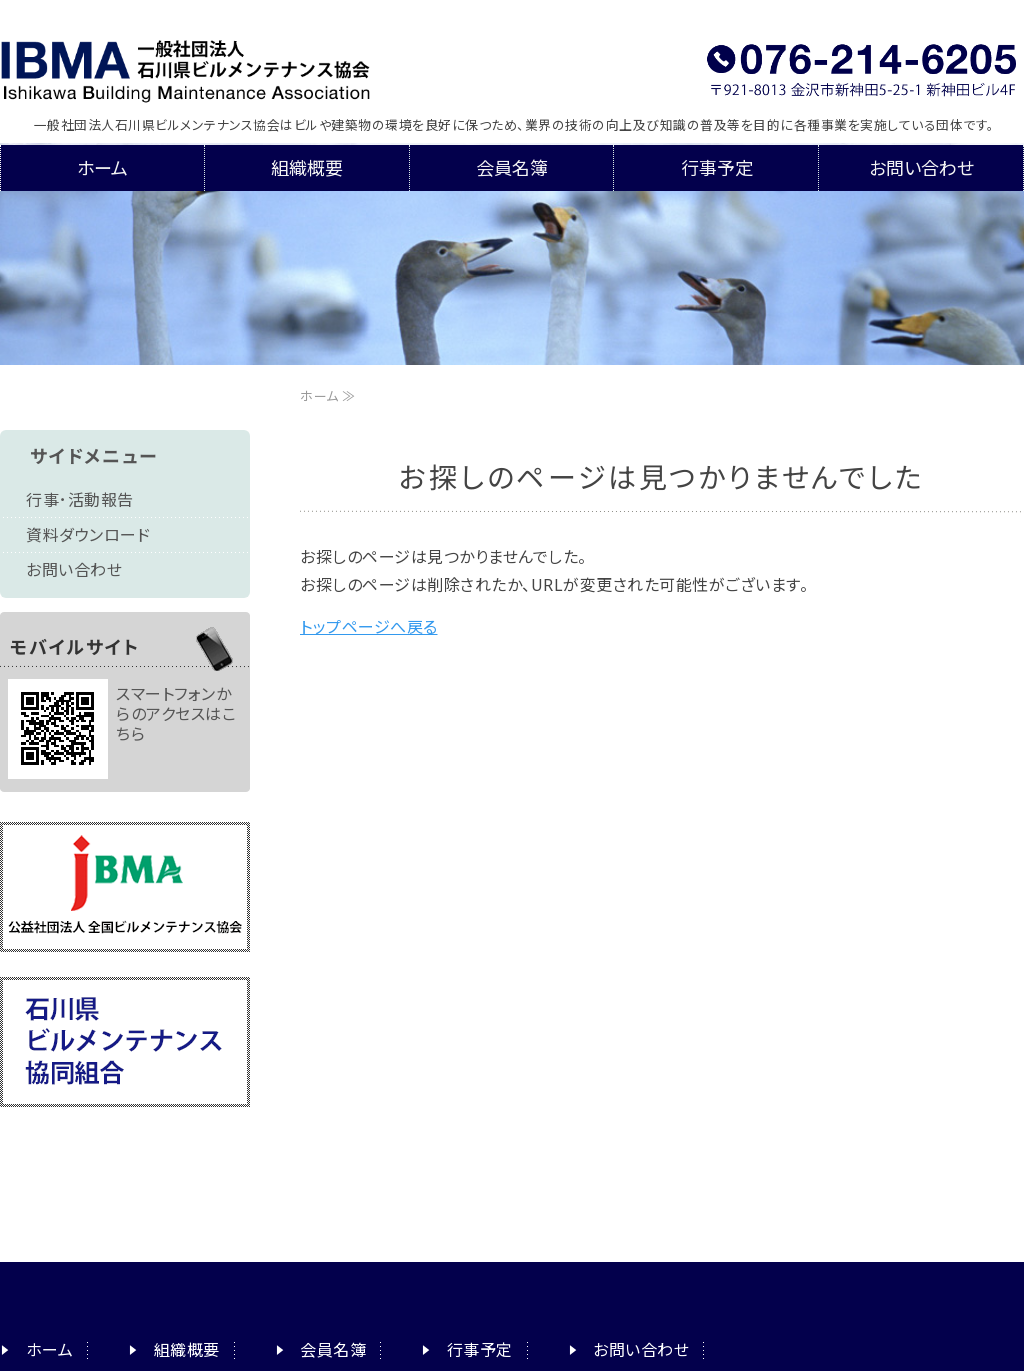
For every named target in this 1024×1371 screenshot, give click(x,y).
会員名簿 (512, 168)
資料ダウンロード (88, 535)
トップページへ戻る (369, 627)
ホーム (102, 168)
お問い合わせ (921, 168)
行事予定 (717, 168)
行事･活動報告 (80, 500)
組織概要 (307, 168)
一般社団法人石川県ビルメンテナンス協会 (227, 65)
